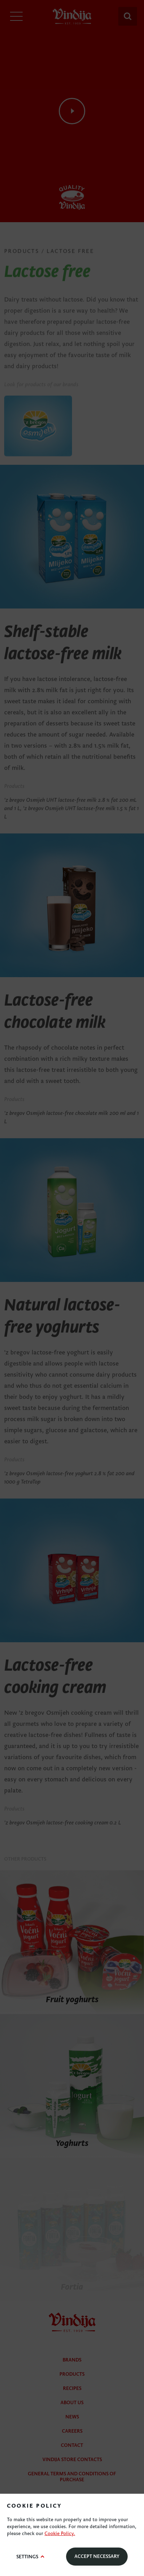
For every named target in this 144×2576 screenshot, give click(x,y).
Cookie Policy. (60, 2533)
